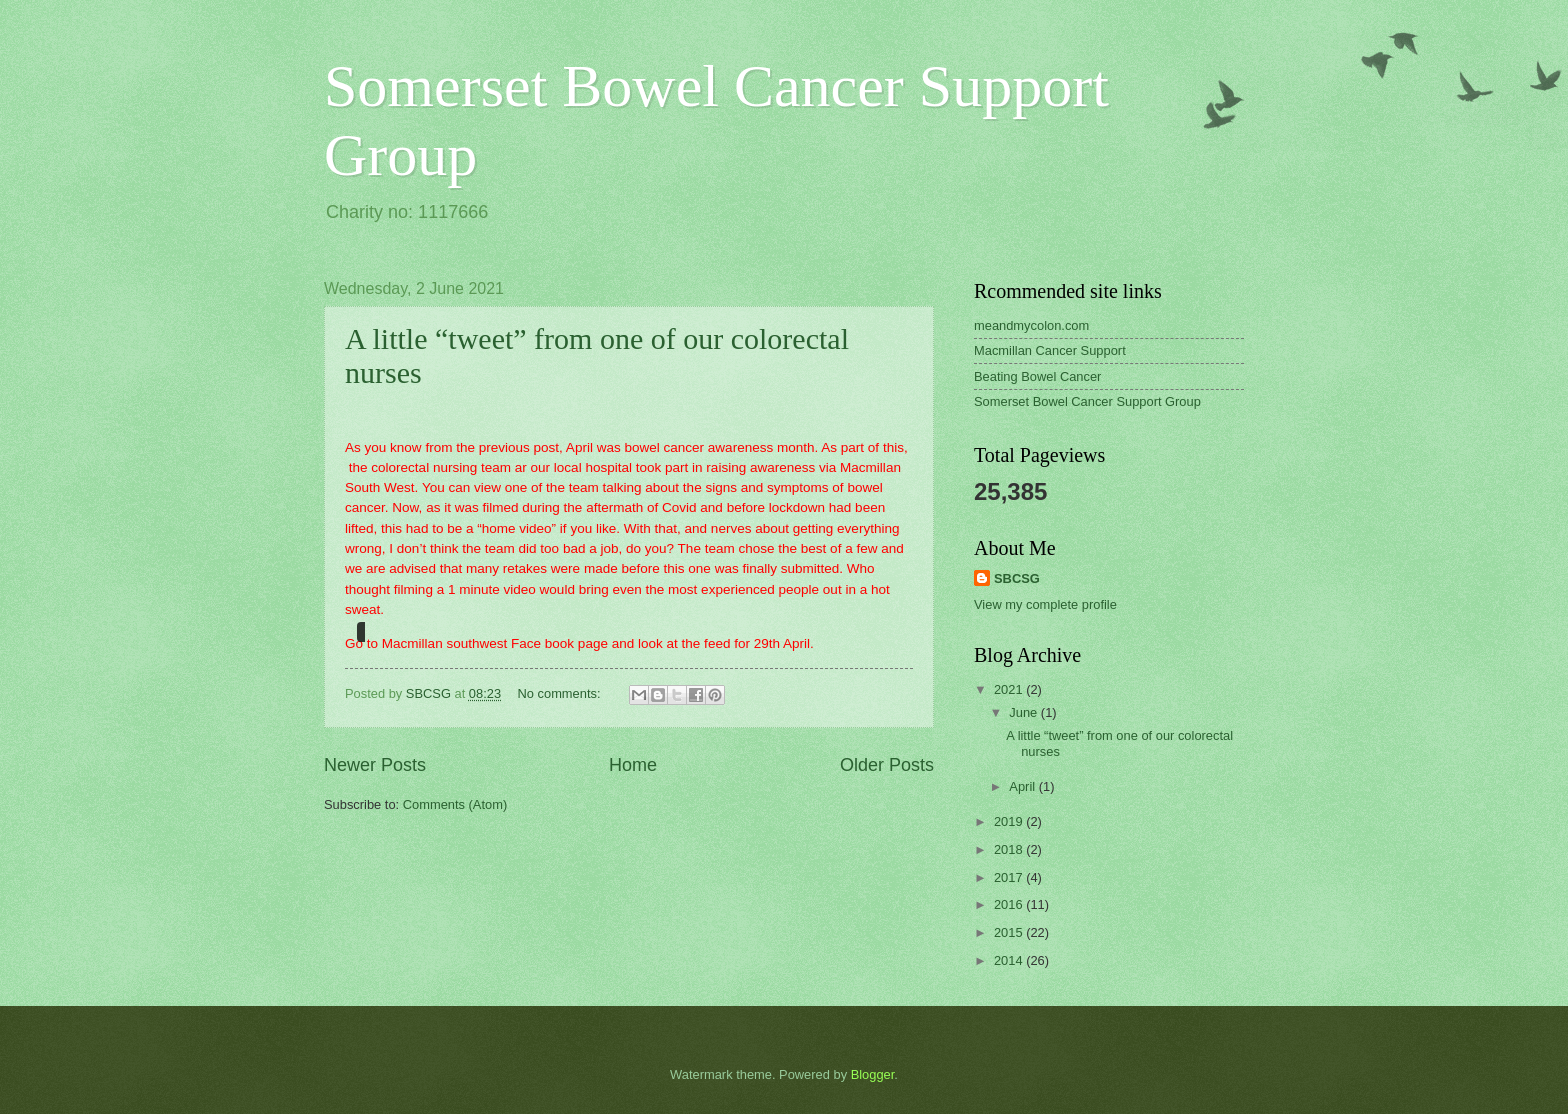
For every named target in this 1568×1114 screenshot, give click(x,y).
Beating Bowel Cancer (1037, 376)
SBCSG (1017, 578)
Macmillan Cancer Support (1050, 350)
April (1023, 786)
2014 (1010, 960)
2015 (1010, 932)
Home (633, 765)
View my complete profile (1045, 604)
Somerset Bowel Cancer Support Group (1087, 401)
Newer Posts (375, 765)
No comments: (561, 693)
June (1025, 712)
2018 (1010, 849)
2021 (1010, 689)
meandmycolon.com (1031, 325)
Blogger (873, 1074)
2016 (1010, 904)
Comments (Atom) (455, 804)
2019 (1010, 821)
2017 (1010, 877)
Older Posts (887, 765)
